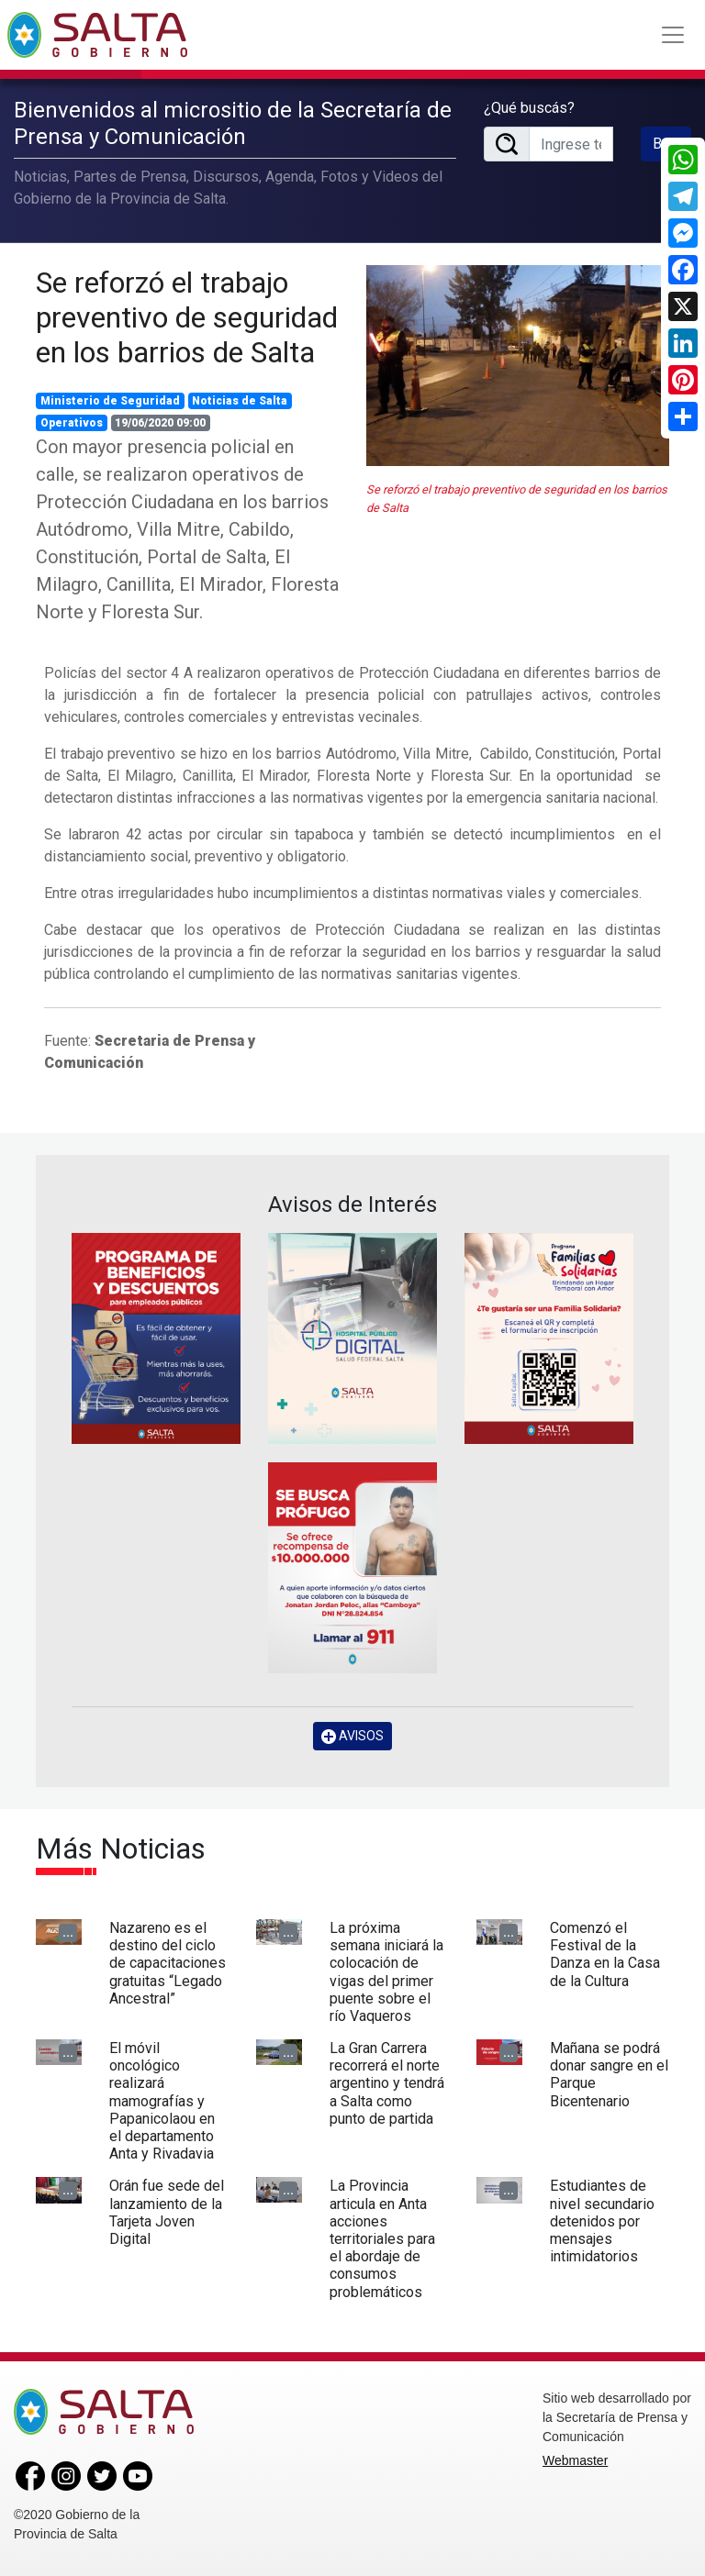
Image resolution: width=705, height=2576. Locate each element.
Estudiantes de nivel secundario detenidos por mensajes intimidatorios (602, 2221)
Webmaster (575, 2460)
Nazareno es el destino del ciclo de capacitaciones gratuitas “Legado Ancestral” (167, 1963)
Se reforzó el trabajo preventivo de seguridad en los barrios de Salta (187, 318)
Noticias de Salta (239, 400)
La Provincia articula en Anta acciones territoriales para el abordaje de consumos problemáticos (382, 2238)
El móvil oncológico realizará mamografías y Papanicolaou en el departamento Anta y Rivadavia (162, 2100)
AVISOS (352, 1736)
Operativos (71, 422)
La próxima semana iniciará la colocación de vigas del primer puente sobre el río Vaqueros (386, 1972)
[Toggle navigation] (673, 34)
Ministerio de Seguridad (110, 400)
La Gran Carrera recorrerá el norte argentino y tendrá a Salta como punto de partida (387, 2083)
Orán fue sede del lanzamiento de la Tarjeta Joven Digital (166, 2212)
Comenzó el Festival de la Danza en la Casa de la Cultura (605, 1954)
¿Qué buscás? (529, 108)
